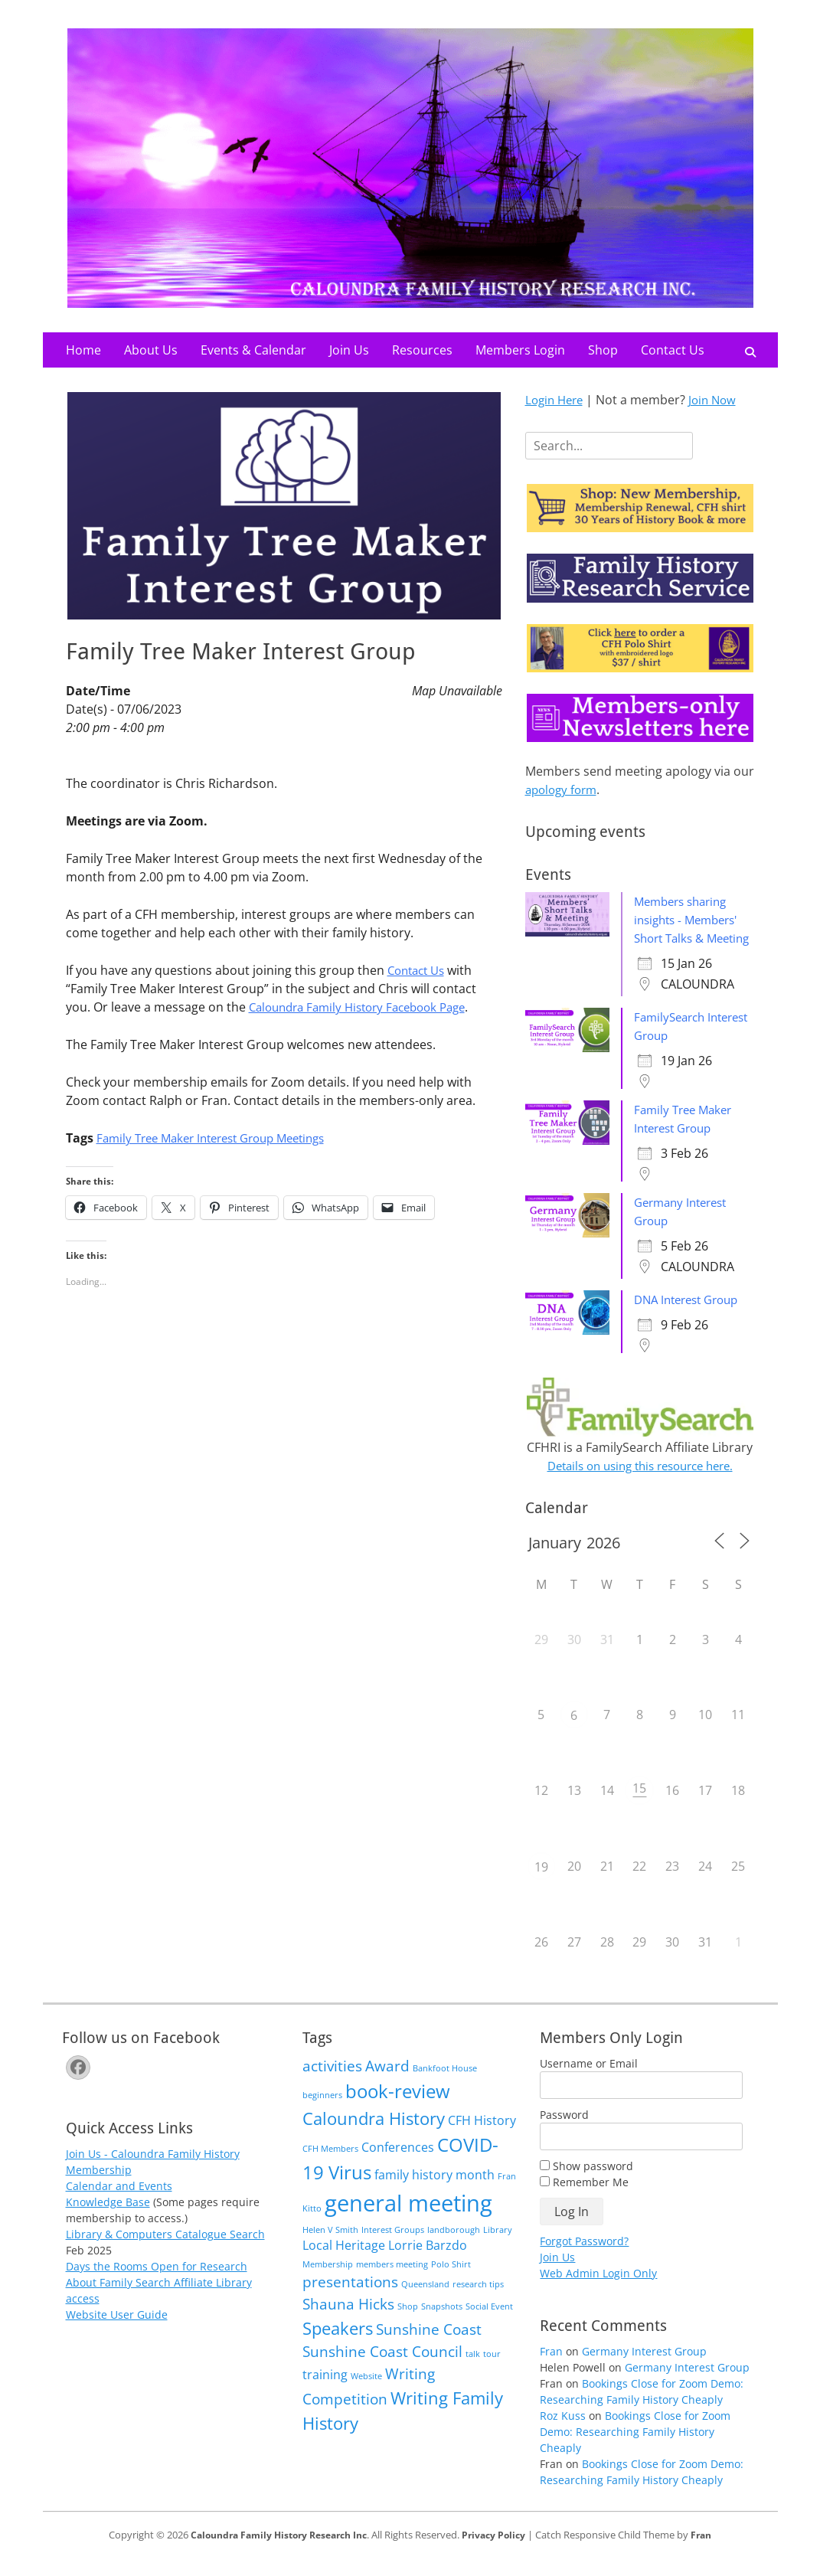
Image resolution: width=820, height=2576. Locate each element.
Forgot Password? (584, 2259)
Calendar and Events (119, 2204)
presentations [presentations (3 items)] (350, 2300)
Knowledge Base (108, 2220)
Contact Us (672, 350)
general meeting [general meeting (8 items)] (408, 2221)
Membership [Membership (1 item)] (327, 2282)
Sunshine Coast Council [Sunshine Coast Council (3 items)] (382, 2369)
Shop (603, 350)
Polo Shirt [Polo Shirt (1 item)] (451, 2282)
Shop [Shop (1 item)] (407, 2324)
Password (564, 2133)
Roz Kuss (563, 2434)
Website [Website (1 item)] (366, 2394)
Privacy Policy (500, 2553)
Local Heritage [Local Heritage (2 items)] (343, 2263)
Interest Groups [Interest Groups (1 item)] (392, 2248)
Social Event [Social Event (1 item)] (489, 2324)
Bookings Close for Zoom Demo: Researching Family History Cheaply (635, 2450)
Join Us (349, 350)
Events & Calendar (253, 350)
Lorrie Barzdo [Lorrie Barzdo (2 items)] (427, 2263)
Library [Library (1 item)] (497, 2248)
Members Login (520, 350)
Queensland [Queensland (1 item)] (425, 2302)
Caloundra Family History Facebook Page (366, 1007)
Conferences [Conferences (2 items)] (397, 2165)
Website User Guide (117, 2333)
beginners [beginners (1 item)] (322, 2113)
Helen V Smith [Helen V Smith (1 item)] (330, 2248)
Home (83, 350)
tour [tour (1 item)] (492, 2372)
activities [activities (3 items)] (332, 2084)
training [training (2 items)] (325, 2393)
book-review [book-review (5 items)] (397, 2109)
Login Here (556, 399)
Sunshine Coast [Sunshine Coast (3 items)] (429, 2347)
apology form (564, 789)
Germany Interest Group (644, 2369)
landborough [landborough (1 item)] (453, 2248)
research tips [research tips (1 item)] (478, 2302)
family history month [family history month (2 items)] (434, 2193)
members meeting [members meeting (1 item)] (392, 2282)
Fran (551, 2369)
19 (541, 1885)
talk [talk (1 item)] (473, 2372)
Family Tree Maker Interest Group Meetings (221, 1137)
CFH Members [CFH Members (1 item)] (330, 2167)
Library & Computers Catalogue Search (165, 2252)
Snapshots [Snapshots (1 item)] (441, 2324)
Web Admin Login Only (598, 2291)
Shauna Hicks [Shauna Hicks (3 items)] (348, 2322)
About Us (151, 350)
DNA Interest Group (691, 1317)
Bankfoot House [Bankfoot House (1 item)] (445, 2086)
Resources (422, 350)
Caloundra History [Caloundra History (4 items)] (373, 2136)
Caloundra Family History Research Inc (276, 2553)
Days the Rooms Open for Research (156, 2284)
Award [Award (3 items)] (387, 2084)
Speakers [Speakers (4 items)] (337, 2346)
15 (639, 1806)
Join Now (719, 399)
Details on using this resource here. (640, 1484)
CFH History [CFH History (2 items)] (482, 2138)
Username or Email (589, 2081)
